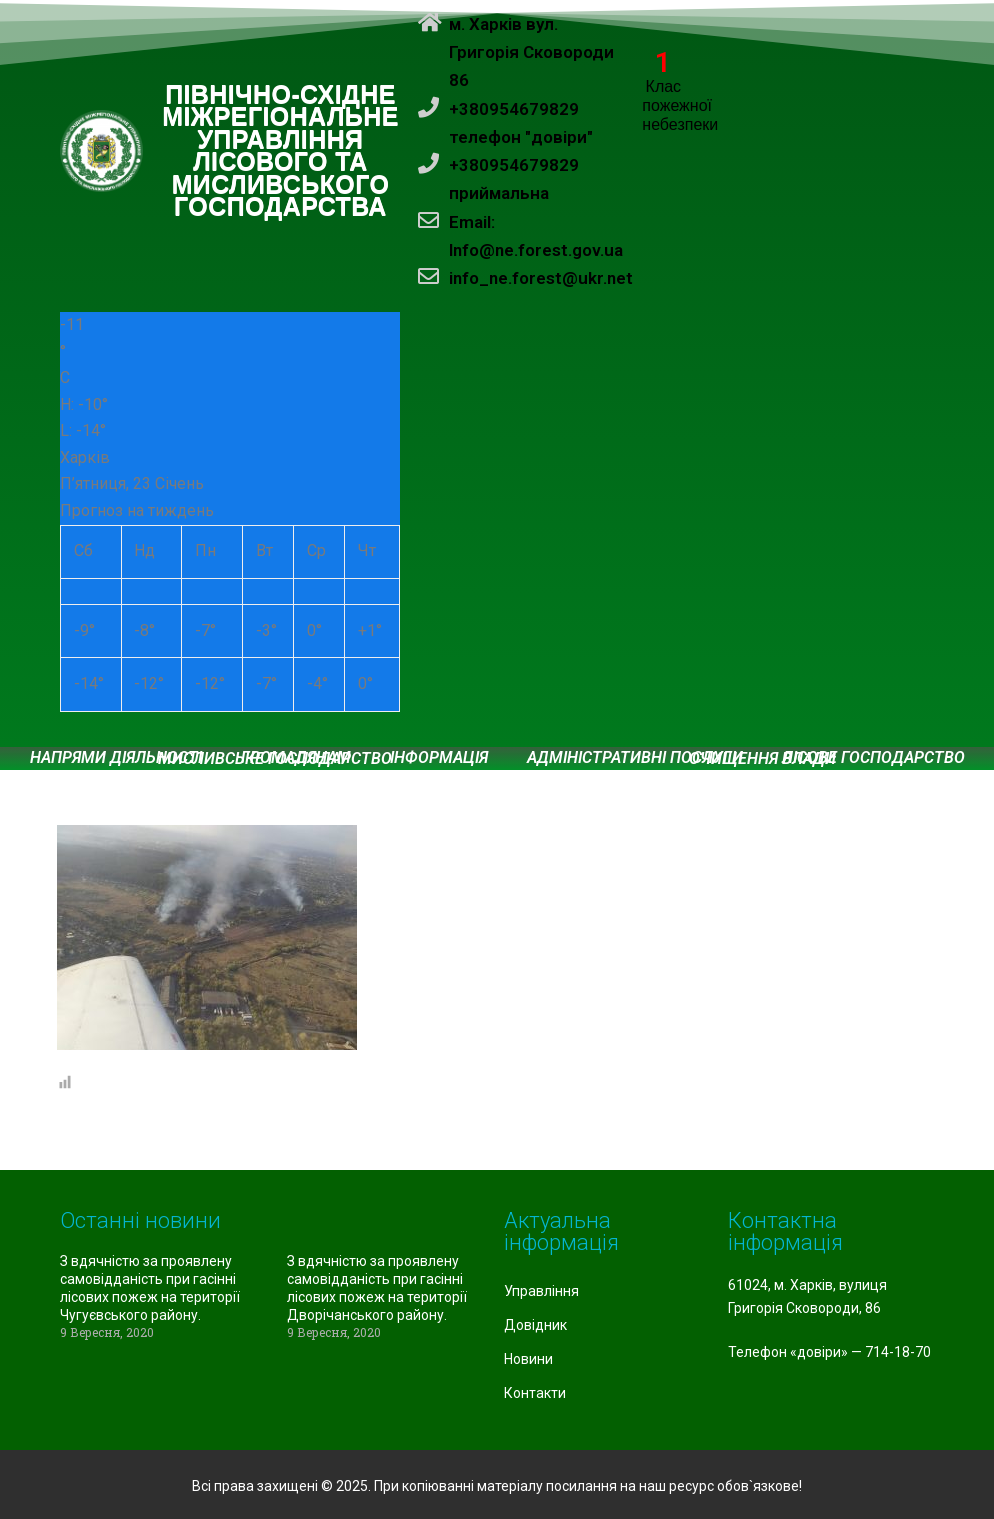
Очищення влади (762, 759)
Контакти (535, 1393)
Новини (528, 1359)
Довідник (535, 1325)
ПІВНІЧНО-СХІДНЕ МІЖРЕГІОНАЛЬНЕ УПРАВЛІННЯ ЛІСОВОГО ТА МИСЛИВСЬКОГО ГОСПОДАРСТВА (280, 151)
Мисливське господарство (275, 759)
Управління (541, 1291)
